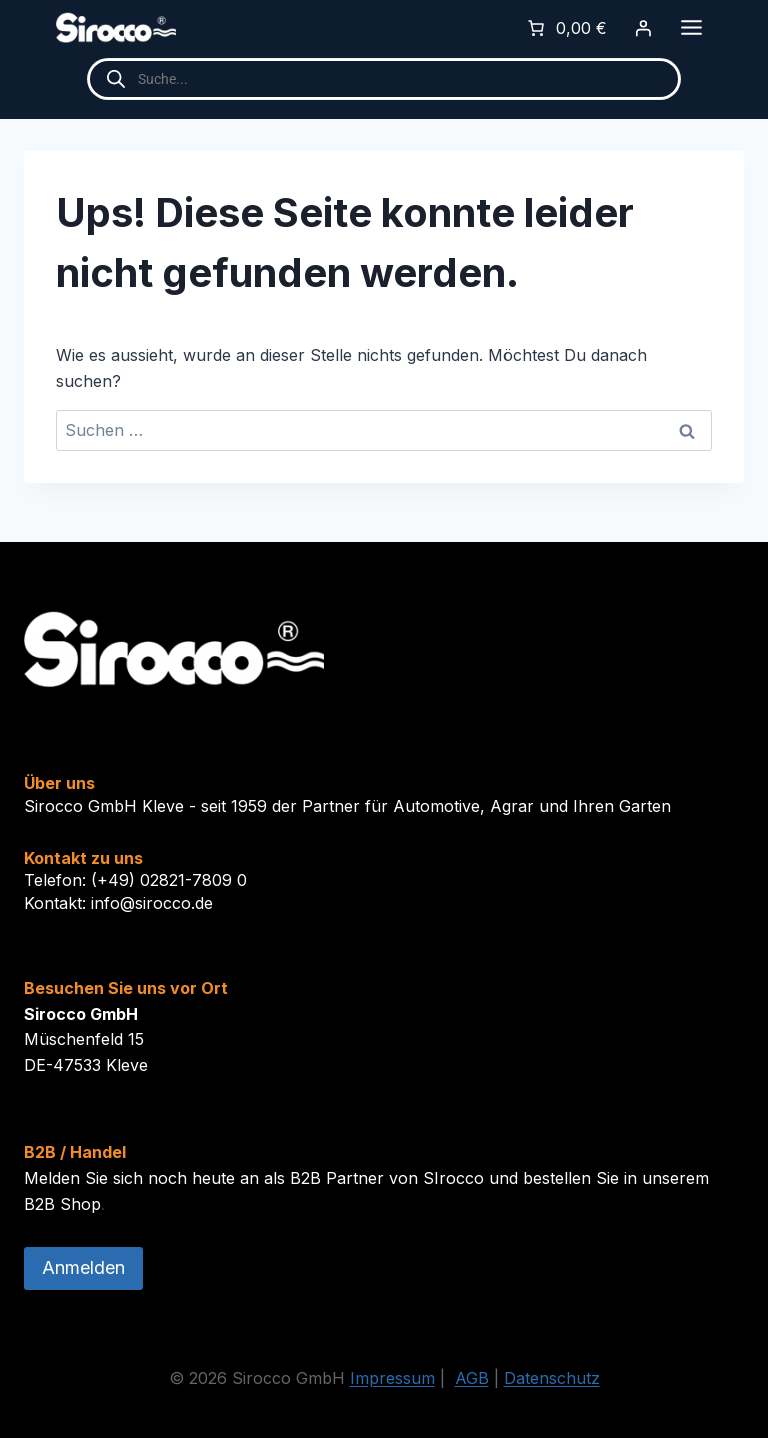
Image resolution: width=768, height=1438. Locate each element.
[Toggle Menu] (691, 27)
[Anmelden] (643, 28)
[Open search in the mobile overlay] (384, 79)
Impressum (392, 1378)
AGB (472, 1378)
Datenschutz (552, 1378)
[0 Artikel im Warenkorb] (565, 28)
